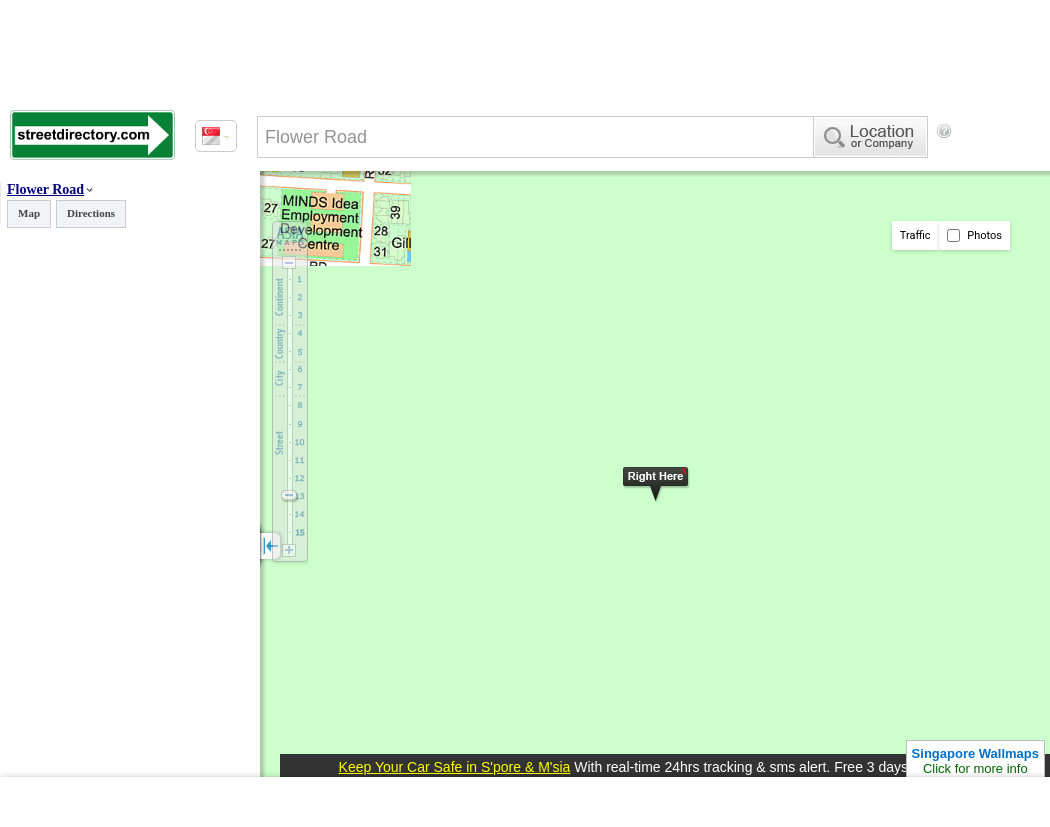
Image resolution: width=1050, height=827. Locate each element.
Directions (91, 213)
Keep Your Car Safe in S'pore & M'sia (455, 767)
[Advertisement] (340, 213)
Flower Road (45, 189)
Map (29, 213)
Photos (974, 235)
